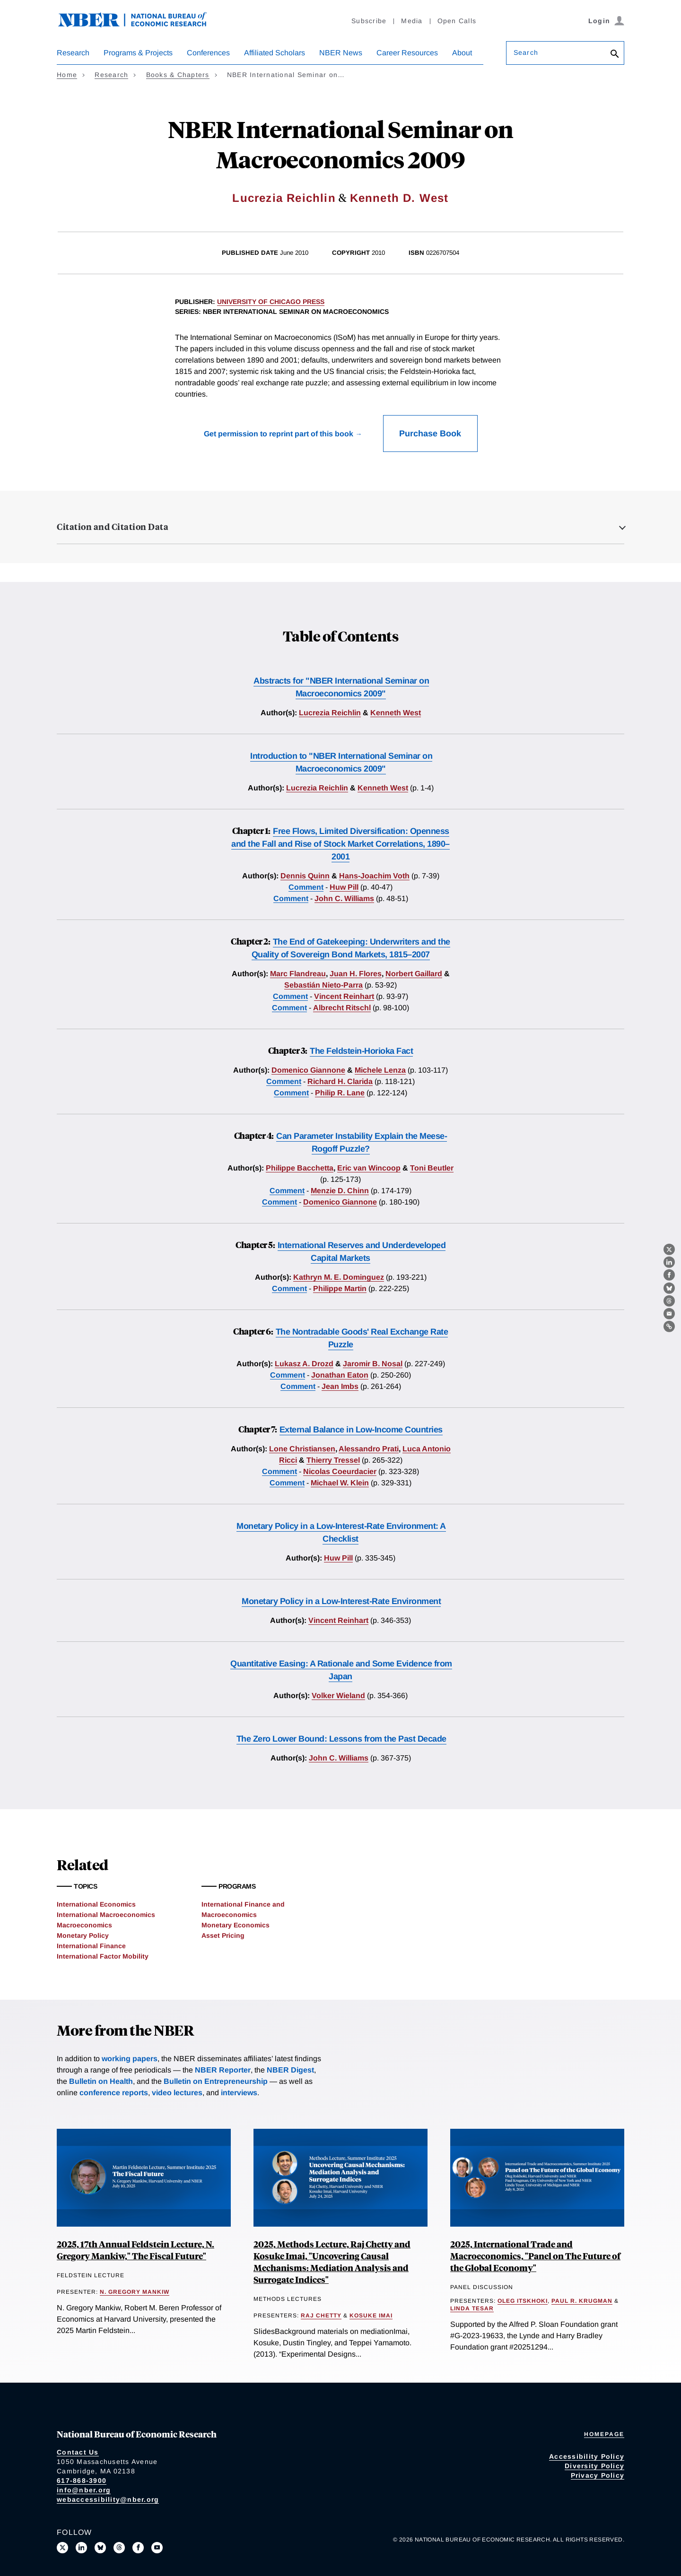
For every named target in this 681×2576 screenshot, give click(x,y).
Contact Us (78, 2452)
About (462, 53)
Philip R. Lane (340, 1093)
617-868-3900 (81, 2480)
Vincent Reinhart (344, 996)
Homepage (604, 2434)
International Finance (91, 1946)
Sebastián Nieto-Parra (323, 985)
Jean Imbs (340, 1386)
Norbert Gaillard (413, 974)
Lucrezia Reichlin (283, 197)
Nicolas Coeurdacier (339, 1471)
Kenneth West (395, 713)
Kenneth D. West (399, 197)
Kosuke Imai (371, 2315)
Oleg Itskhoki (523, 2301)
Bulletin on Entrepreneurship (216, 2081)
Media (411, 21)
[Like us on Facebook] (138, 2547)
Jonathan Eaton (339, 1375)
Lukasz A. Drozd (304, 1364)
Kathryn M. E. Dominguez (338, 1277)
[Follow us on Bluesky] (100, 2547)
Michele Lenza (380, 1070)
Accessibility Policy (586, 2456)
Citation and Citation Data (112, 526)
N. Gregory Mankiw (134, 2292)
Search (526, 52)
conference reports (113, 2093)
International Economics (96, 1904)
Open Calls (457, 21)
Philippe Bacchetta (299, 1168)
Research (73, 53)
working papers (129, 2059)
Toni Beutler (432, 1168)
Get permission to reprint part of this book (278, 434)
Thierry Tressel (333, 1460)
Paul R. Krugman (581, 2301)
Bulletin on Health (101, 2081)
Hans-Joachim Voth (374, 876)
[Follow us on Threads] (119, 2547)
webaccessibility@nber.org (108, 2499)
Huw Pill (344, 887)
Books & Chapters (178, 74)
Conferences (208, 53)
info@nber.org (84, 2490)
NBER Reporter (223, 2070)
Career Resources (407, 53)
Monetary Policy (83, 1935)
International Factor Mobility (102, 1956)
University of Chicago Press (270, 301)
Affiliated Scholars (274, 53)
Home (67, 74)
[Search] (614, 54)
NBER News (340, 53)
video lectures (177, 2093)
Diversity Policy (594, 2466)
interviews (239, 2093)
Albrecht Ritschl (342, 1008)
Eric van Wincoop (369, 1168)
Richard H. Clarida (340, 1081)
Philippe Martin (340, 1288)
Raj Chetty (321, 2315)
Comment (305, 887)
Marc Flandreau (298, 974)
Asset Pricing (222, 1935)
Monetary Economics (235, 1925)
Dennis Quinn (305, 876)
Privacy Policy (598, 2475)
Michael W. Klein (340, 1483)
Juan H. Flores (356, 974)
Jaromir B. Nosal (372, 1364)
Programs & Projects (138, 53)
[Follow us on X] (62, 2547)
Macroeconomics (84, 1925)
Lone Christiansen (302, 1449)
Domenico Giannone (308, 1070)
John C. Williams (344, 898)
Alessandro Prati (369, 1449)
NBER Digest (290, 2070)
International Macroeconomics (106, 1914)
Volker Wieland (338, 1695)
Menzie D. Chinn (340, 1191)
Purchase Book (430, 433)
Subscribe (368, 21)
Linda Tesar (472, 2308)
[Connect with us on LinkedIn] (81, 2547)
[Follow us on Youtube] (157, 2547)
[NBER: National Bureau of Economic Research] (140, 25)
